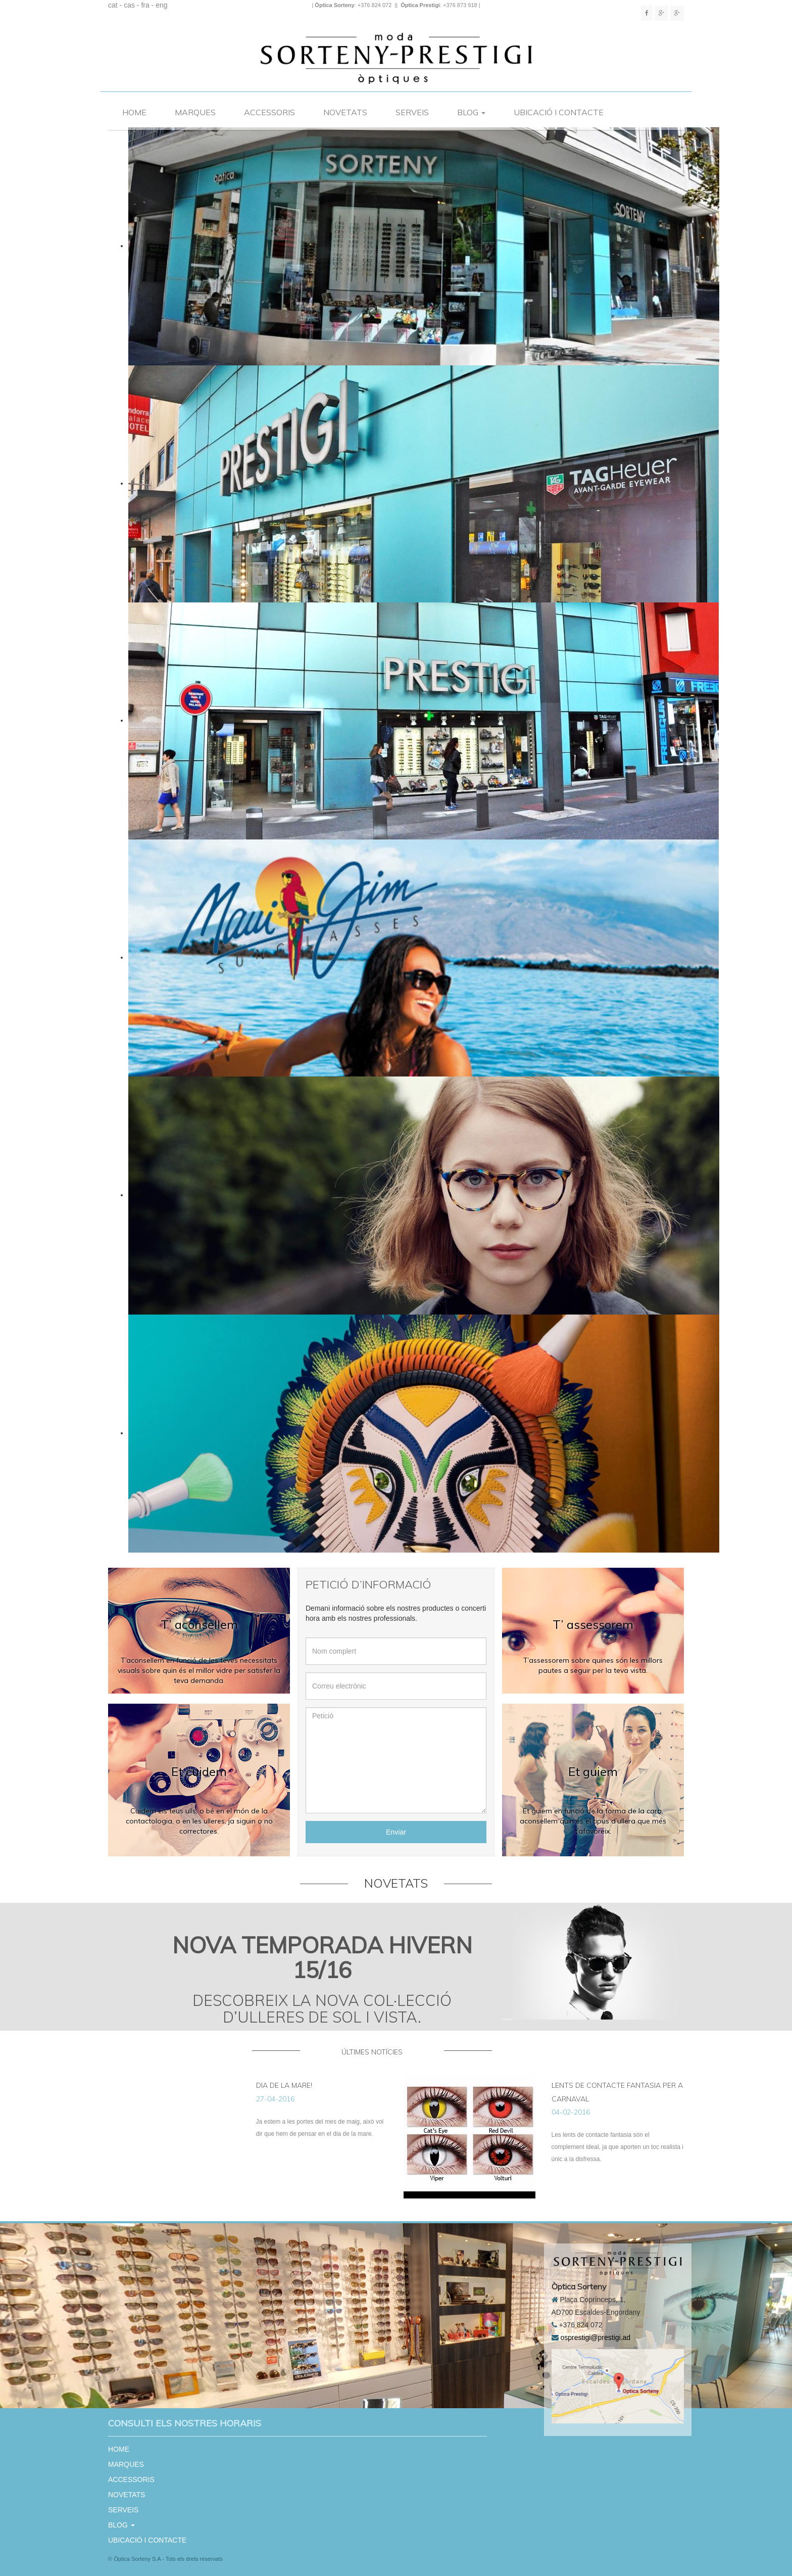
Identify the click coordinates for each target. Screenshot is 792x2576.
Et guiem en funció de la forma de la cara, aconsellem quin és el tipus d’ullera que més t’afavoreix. (593, 1821)
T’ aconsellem (199, 1624)
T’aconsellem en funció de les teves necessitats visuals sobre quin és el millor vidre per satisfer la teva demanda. (199, 1670)
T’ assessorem (593, 1624)
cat (113, 5)
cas (129, 5)
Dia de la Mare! (284, 2085)
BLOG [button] (471, 112)
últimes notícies (372, 2051)
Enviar (396, 1832)
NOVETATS (345, 112)
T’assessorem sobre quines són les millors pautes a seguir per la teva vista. (593, 1665)
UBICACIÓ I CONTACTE (559, 112)
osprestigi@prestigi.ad (595, 2337)
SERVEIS (412, 112)
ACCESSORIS (269, 112)
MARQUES (195, 112)
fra (145, 5)
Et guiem (593, 1771)
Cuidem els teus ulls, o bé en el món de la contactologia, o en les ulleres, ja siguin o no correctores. (199, 1821)
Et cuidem (199, 1771)
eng (161, 5)
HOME (134, 112)
